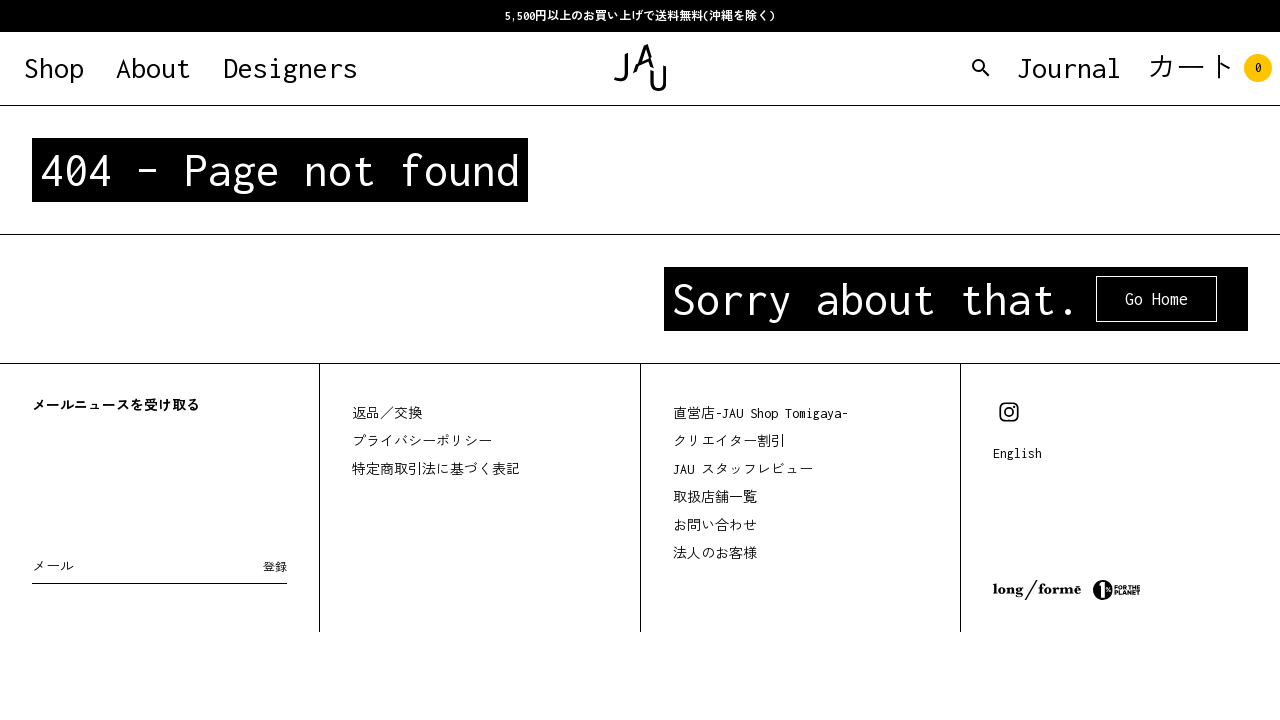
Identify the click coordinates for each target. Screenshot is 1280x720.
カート (1209, 68)
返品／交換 (387, 413)
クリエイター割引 (729, 441)
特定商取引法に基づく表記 (436, 469)
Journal (1069, 68)
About (153, 68)
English (1017, 453)
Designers (290, 68)
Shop (54, 68)
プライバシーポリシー (422, 441)
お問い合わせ (715, 525)
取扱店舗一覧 (715, 497)
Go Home (1156, 299)
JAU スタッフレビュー (743, 469)
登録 (275, 567)
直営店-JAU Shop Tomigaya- (760, 413)
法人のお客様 (715, 553)
